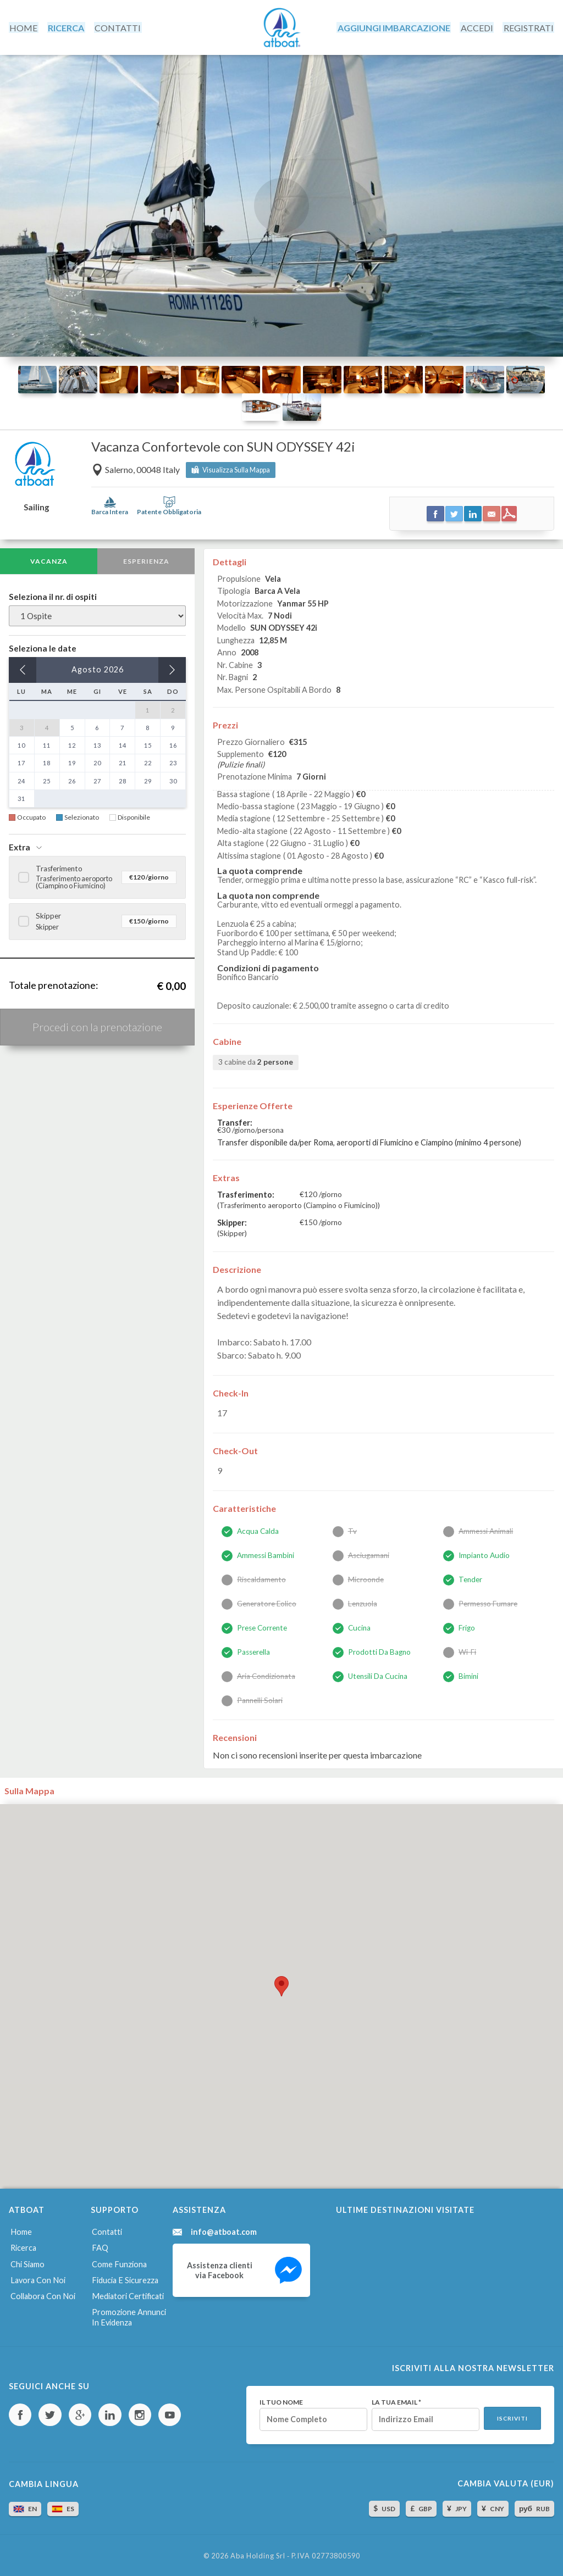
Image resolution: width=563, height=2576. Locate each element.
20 (97, 761)
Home (20, 2230)
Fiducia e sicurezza (124, 2277)
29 (148, 779)
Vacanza (49, 559)
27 (97, 779)
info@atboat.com (224, 2230)
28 (122, 779)
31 (21, 796)
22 (148, 761)
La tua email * (395, 2399)
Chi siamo (27, 2262)
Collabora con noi (42, 2293)
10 (21, 744)
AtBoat (281, 27)
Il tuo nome (280, 2399)
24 (21, 779)
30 (173, 779)
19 (72, 761)
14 (122, 744)
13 (97, 744)
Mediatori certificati (127, 2293)
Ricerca (23, 2246)
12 (72, 744)
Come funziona (119, 2262)
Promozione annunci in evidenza (129, 2314)
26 (72, 779)
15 (148, 744)
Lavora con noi (37, 2277)
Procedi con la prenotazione (97, 1025)
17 (21, 761)
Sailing (36, 506)
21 (122, 761)
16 (173, 744)
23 (173, 761)
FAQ (100, 2246)
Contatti (107, 2230)
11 (47, 744)
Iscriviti (511, 2416)
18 (47, 761)
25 (47, 779)
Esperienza (146, 559)
